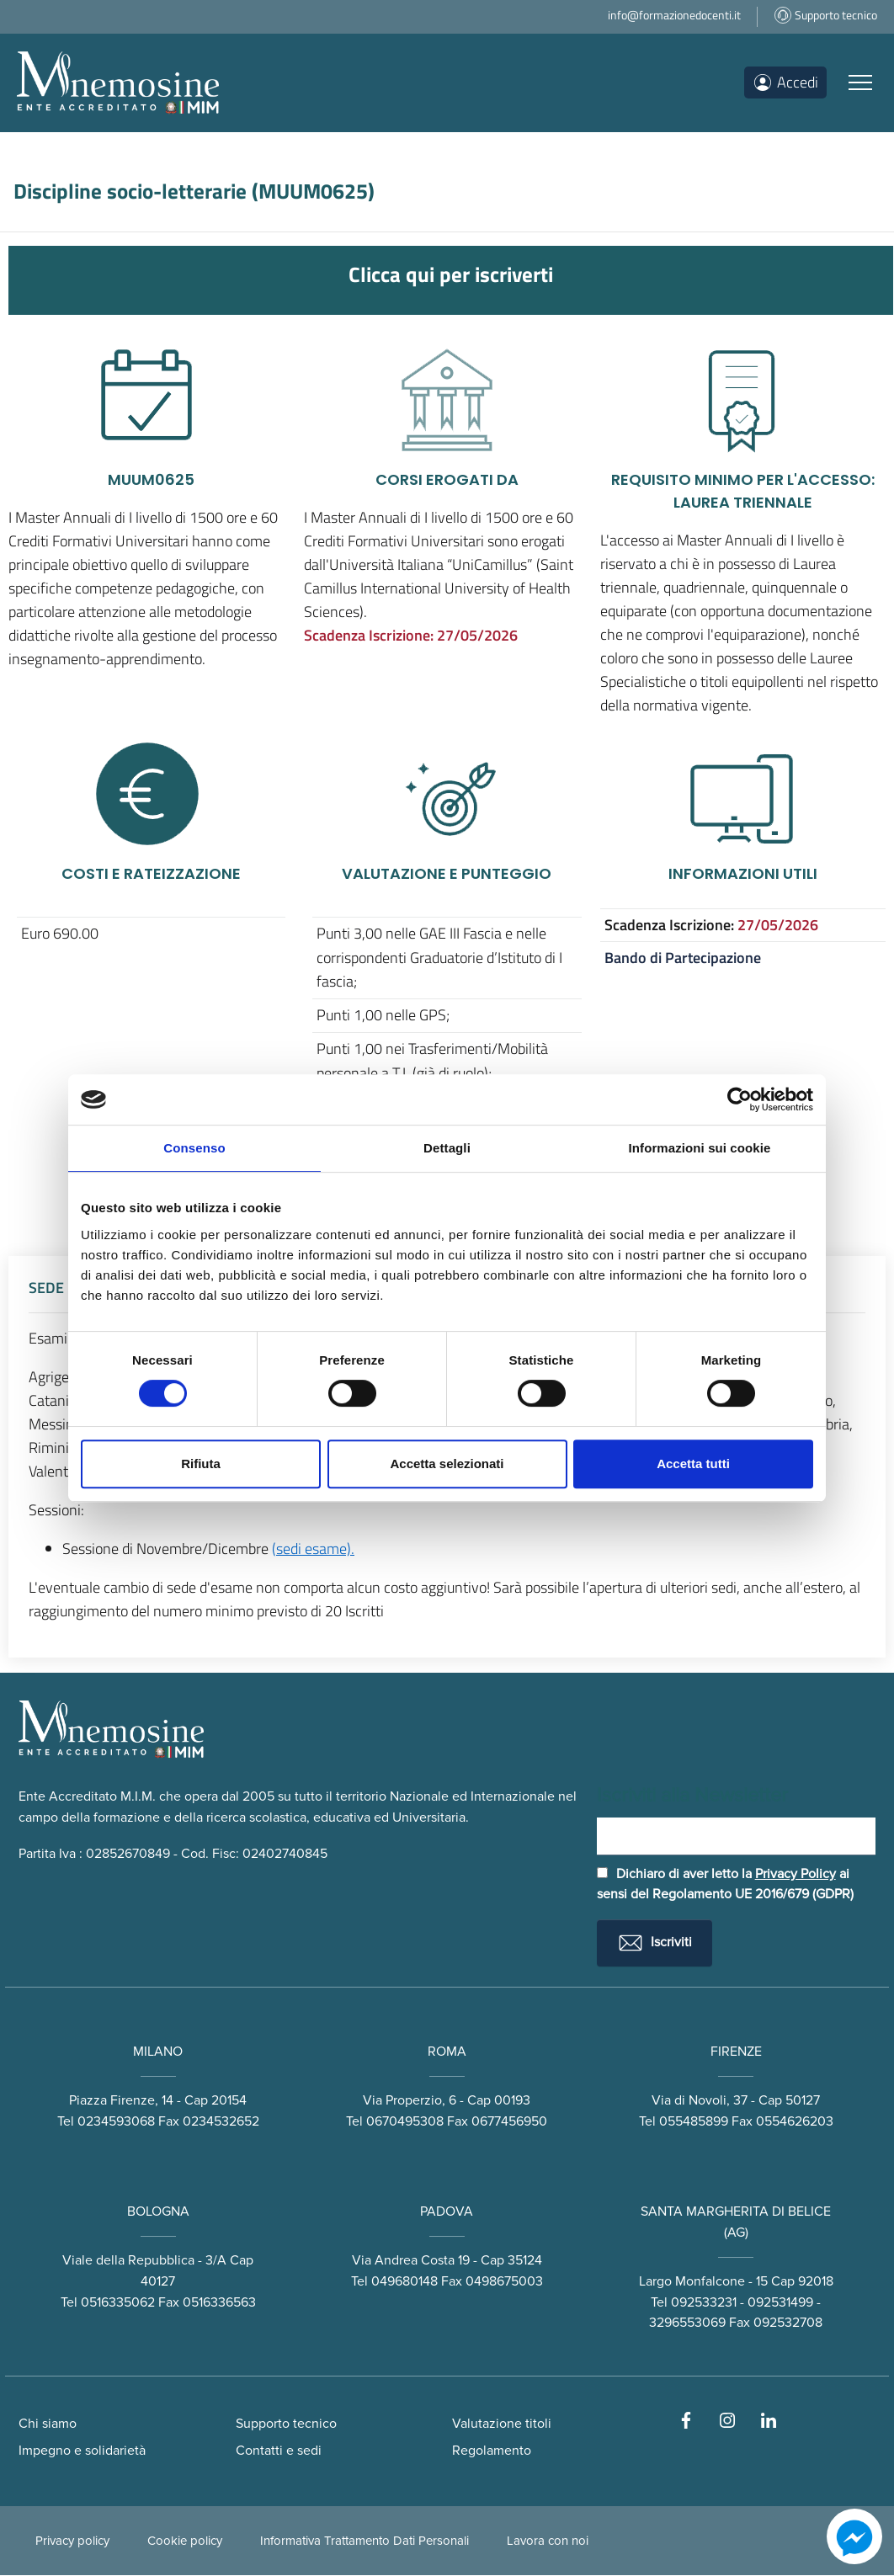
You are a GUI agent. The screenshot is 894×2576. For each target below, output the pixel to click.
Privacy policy (72, 2541)
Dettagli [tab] (447, 1148)
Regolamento (491, 2451)
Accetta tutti (693, 1463)
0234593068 (116, 2121)
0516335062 (118, 2302)
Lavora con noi (547, 2541)
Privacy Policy (795, 1873)
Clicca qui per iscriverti (451, 274)
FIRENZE (736, 2052)
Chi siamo (48, 2424)
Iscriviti (654, 1943)
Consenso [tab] (194, 1148)
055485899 (693, 2121)
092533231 (704, 2302)
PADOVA (446, 2211)
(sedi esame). (313, 1548)
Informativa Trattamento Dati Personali (364, 2541)
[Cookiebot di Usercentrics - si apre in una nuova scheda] (739, 1099)
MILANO (158, 2052)
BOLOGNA (158, 2211)
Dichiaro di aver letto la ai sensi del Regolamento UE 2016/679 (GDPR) (725, 1884)
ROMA (447, 2052)
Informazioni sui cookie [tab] (700, 1148)
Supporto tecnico (286, 2424)
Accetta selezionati (446, 1463)
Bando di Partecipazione (682, 957)
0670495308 (405, 2121)
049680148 (404, 2281)
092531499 (780, 2302)
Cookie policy (184, 2541)
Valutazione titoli (501, 2424)
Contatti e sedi (279, 2451)
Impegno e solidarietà (82, 2451)
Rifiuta (201, 1463)
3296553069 (687, 2323)
